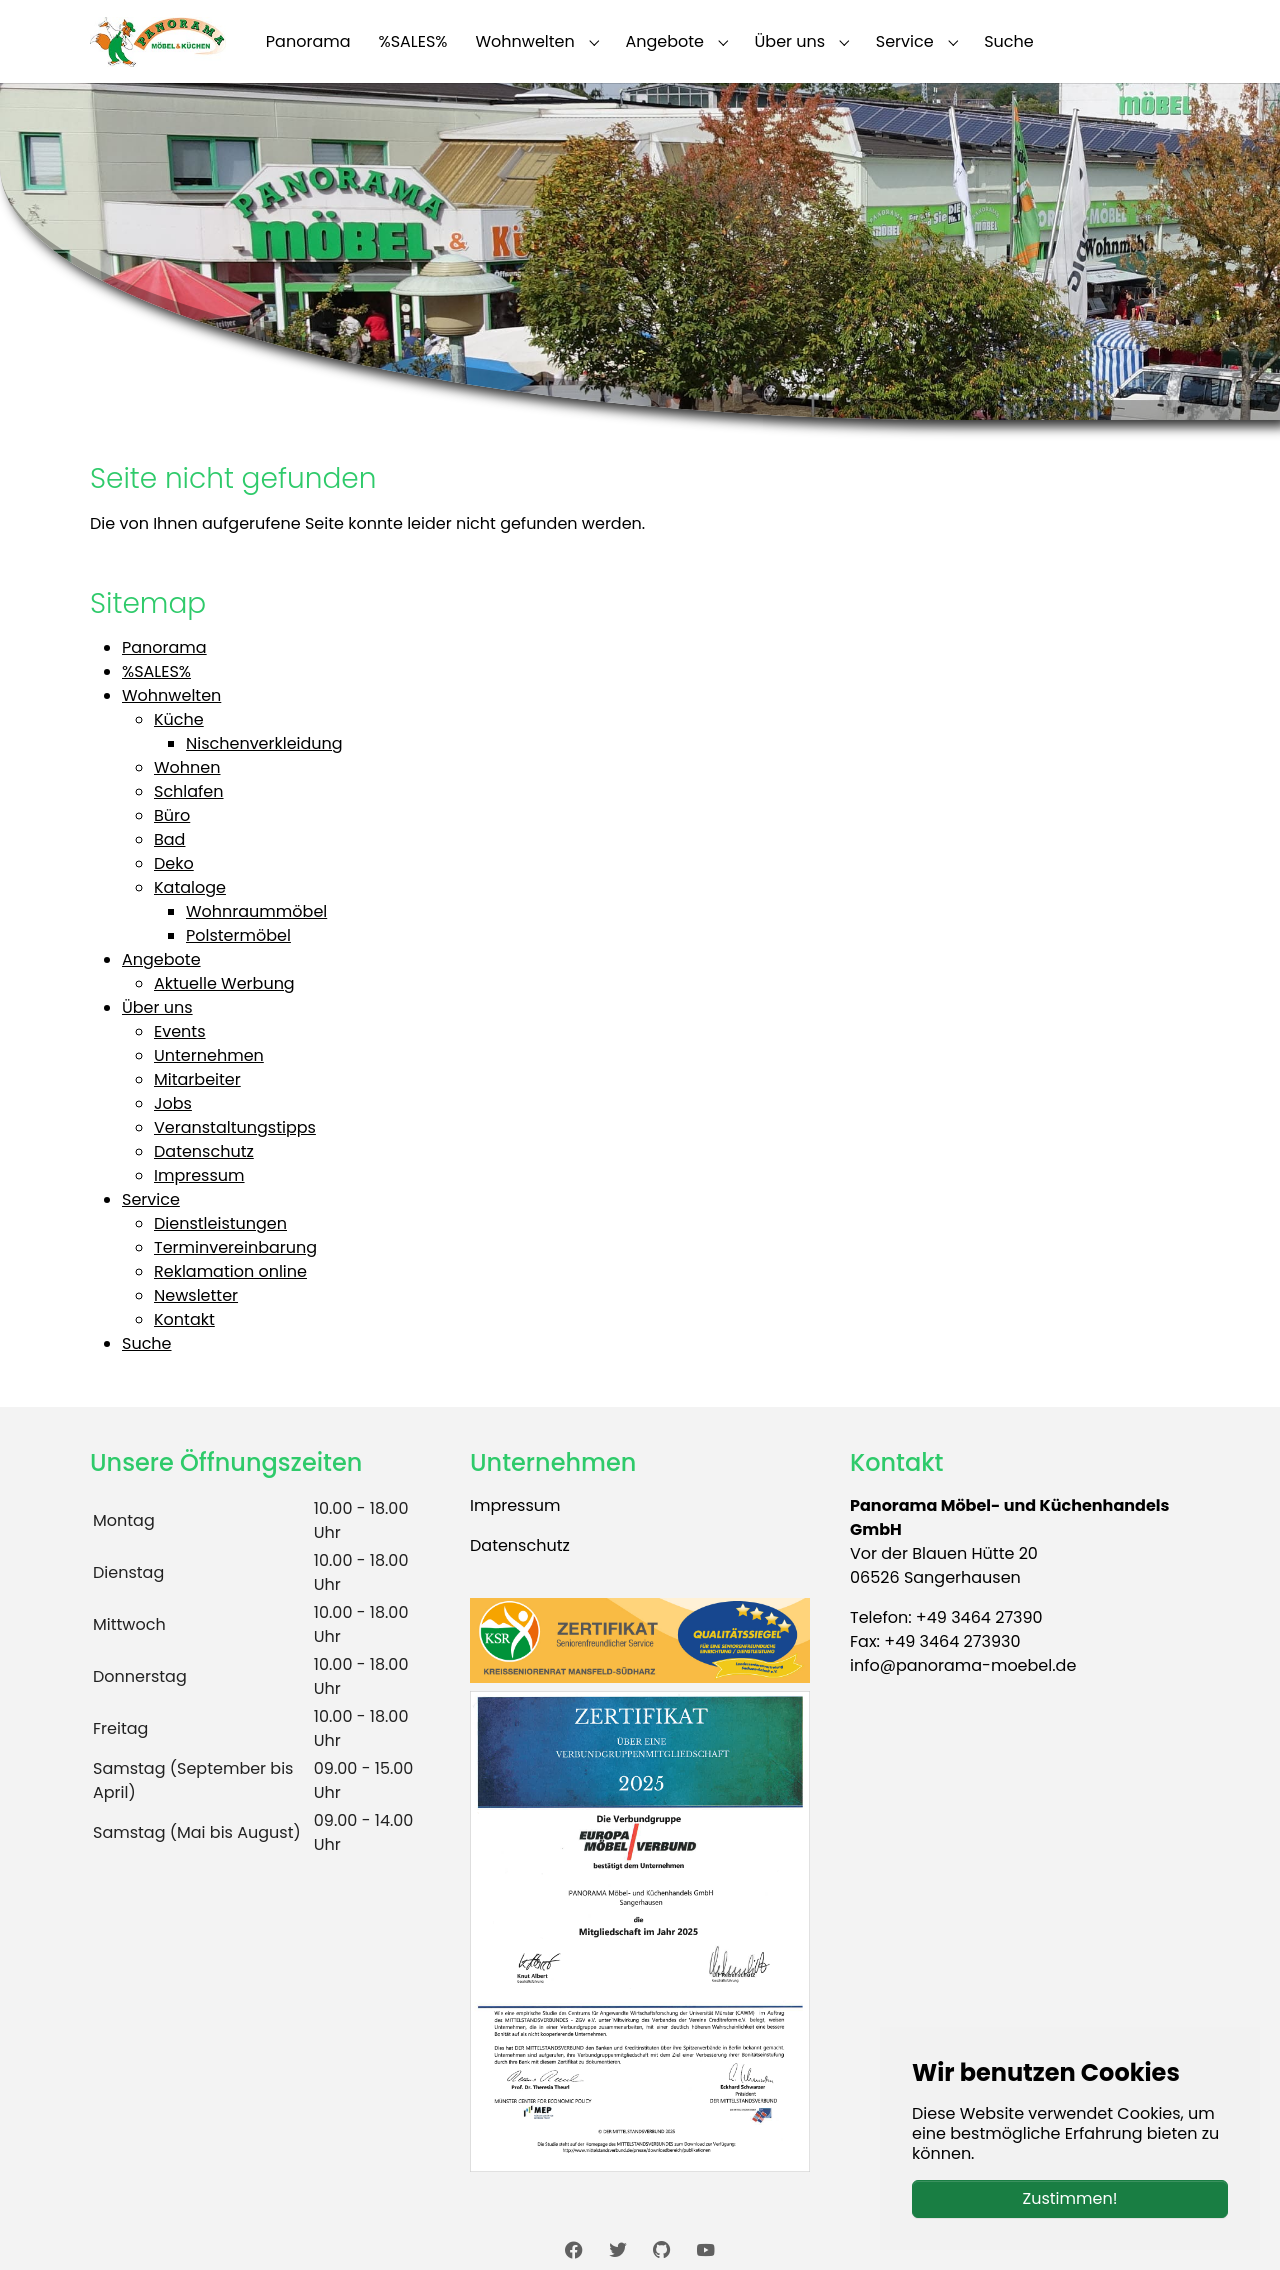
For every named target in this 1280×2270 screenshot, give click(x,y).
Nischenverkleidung (264, 743)
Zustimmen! (1070, 2198)
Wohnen (187, 767)
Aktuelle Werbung (224, 983)
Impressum (199, 1175)
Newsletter (196, 1295)
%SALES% (156, 671)
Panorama (164, 647)
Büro (172, 815)
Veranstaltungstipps (235, 1127)
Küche (179, 719)
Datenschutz (204, 1151)
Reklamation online (230, 1271)
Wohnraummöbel (256, 911)
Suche (147, 1343)
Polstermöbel (238, 935)
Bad (169, 839)
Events (180, 1031)
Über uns (157, 1007)
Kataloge (190, 887)
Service (151, 1199)
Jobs (173, 1103)
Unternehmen (209, 1055)
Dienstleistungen (220, 1223)
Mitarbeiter (197, 1079)
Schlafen (189, 791)
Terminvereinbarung (235, 1247)
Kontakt (184, 1319)
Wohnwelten (171, 695)
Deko (174, 863)
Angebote (161, 959)
